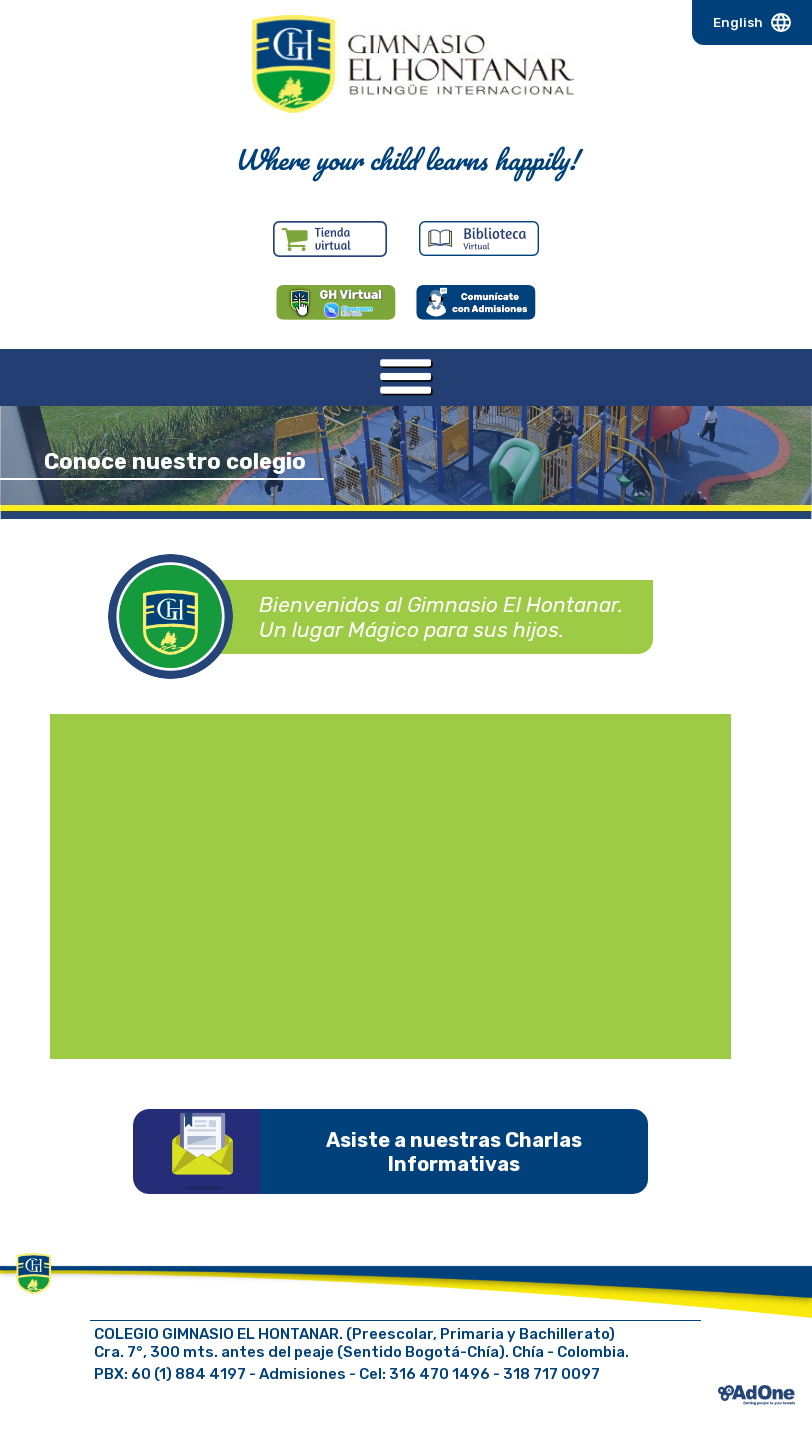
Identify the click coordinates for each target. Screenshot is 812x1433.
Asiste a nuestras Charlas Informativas (454, 1152)
